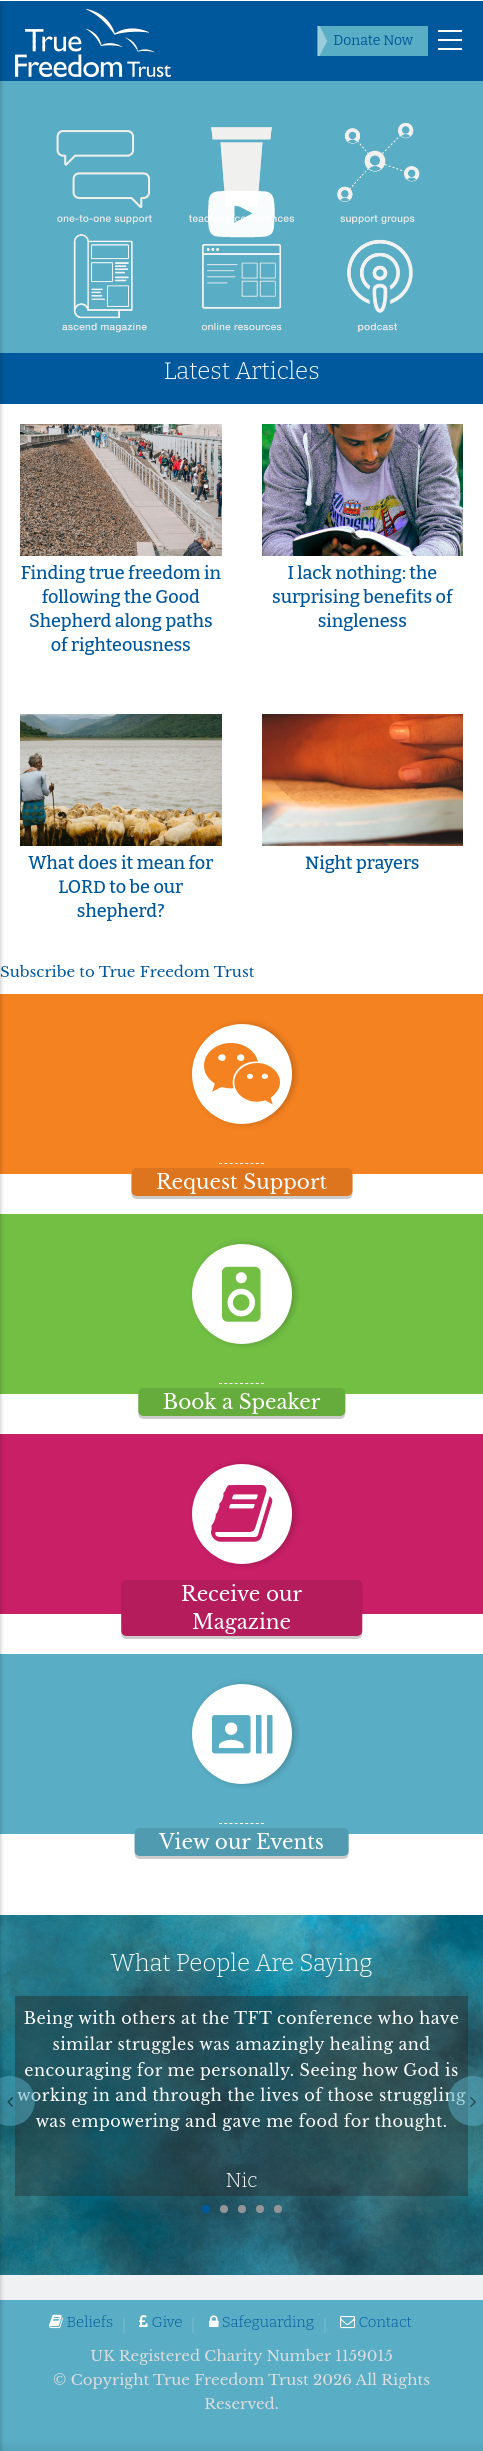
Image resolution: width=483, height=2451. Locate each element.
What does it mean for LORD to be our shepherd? (120, 887)
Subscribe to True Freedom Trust (127, 971)
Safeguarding (261, 2322)
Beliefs (81, 2322)
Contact (375, 2322)
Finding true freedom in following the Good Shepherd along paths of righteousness (121, 609)
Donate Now (373, 40)
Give (160, 2322)
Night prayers (362, 863)
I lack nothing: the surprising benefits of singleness (362, 597)
